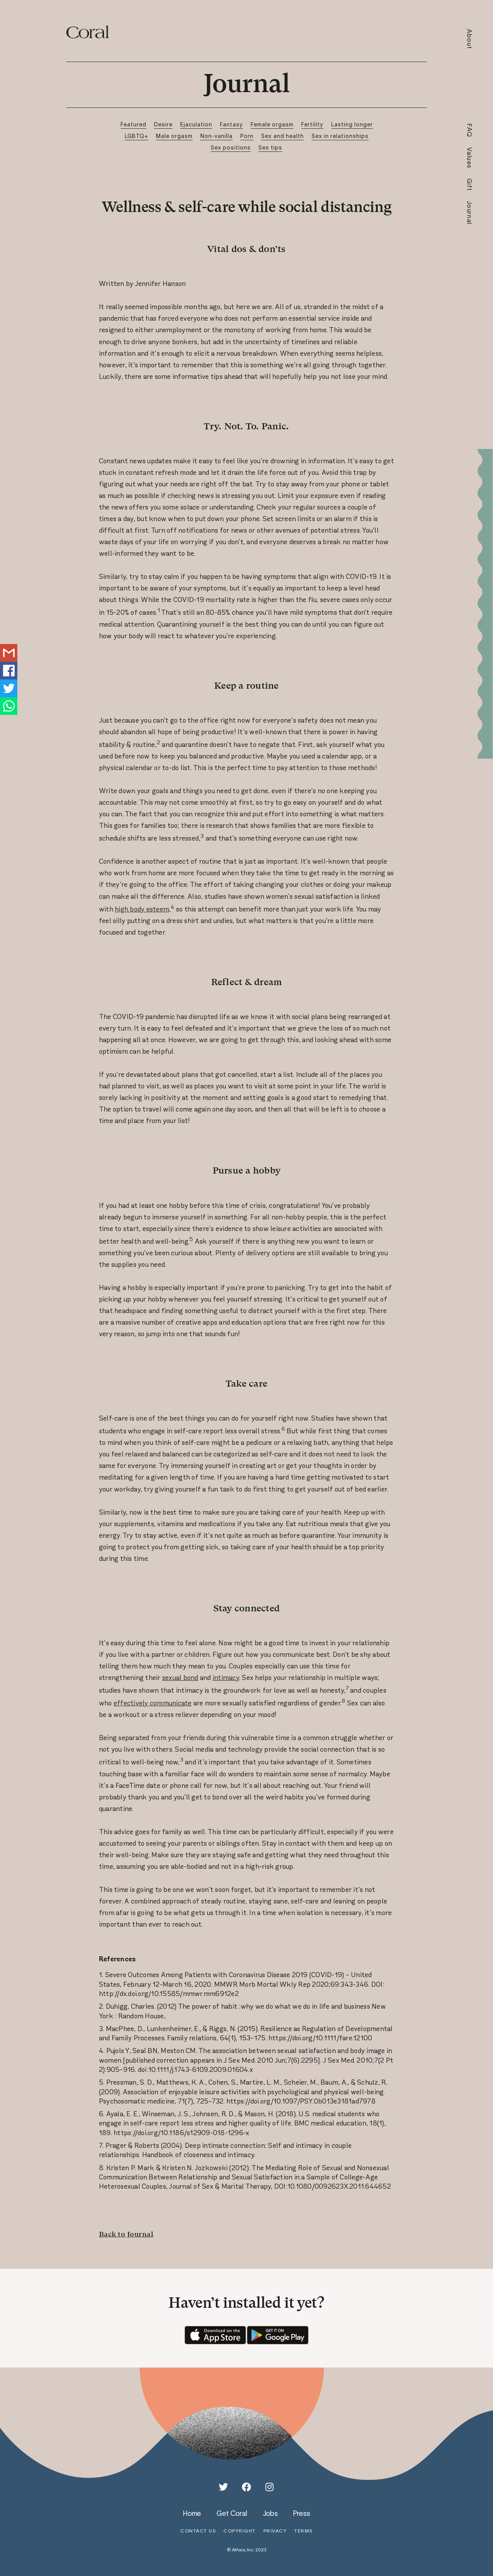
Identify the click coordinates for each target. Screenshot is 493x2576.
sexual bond (180, 1677)
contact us (198, 2531)
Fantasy (231, 124)
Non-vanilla (216, 136)
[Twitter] (223, 2487)
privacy (275, 2531)
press (301, 2513)
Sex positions (231, 147)
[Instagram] (269, 2487)
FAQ (469, 130)
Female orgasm (272, 124)
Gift (469, 184)
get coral (231, 2513)
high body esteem (142, 909)
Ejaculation (196, 124)
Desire (163, 124)
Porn (246, 136)
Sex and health (282, 136)
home (192, 2513)
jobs (270, 2513)
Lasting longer (352, 124)
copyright (239, 2531)
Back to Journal (126, 2234)
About (469, 39)
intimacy (226, 1677)
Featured (133, 124)
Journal (469, 213)
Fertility (312, 124)
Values (469, 158)
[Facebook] (246, 2487)
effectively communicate (153, 1703)
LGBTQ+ (136, 136)
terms (303, 2531)
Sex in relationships (340, 136)
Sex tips (270, 147)
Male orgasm (174, 136)
